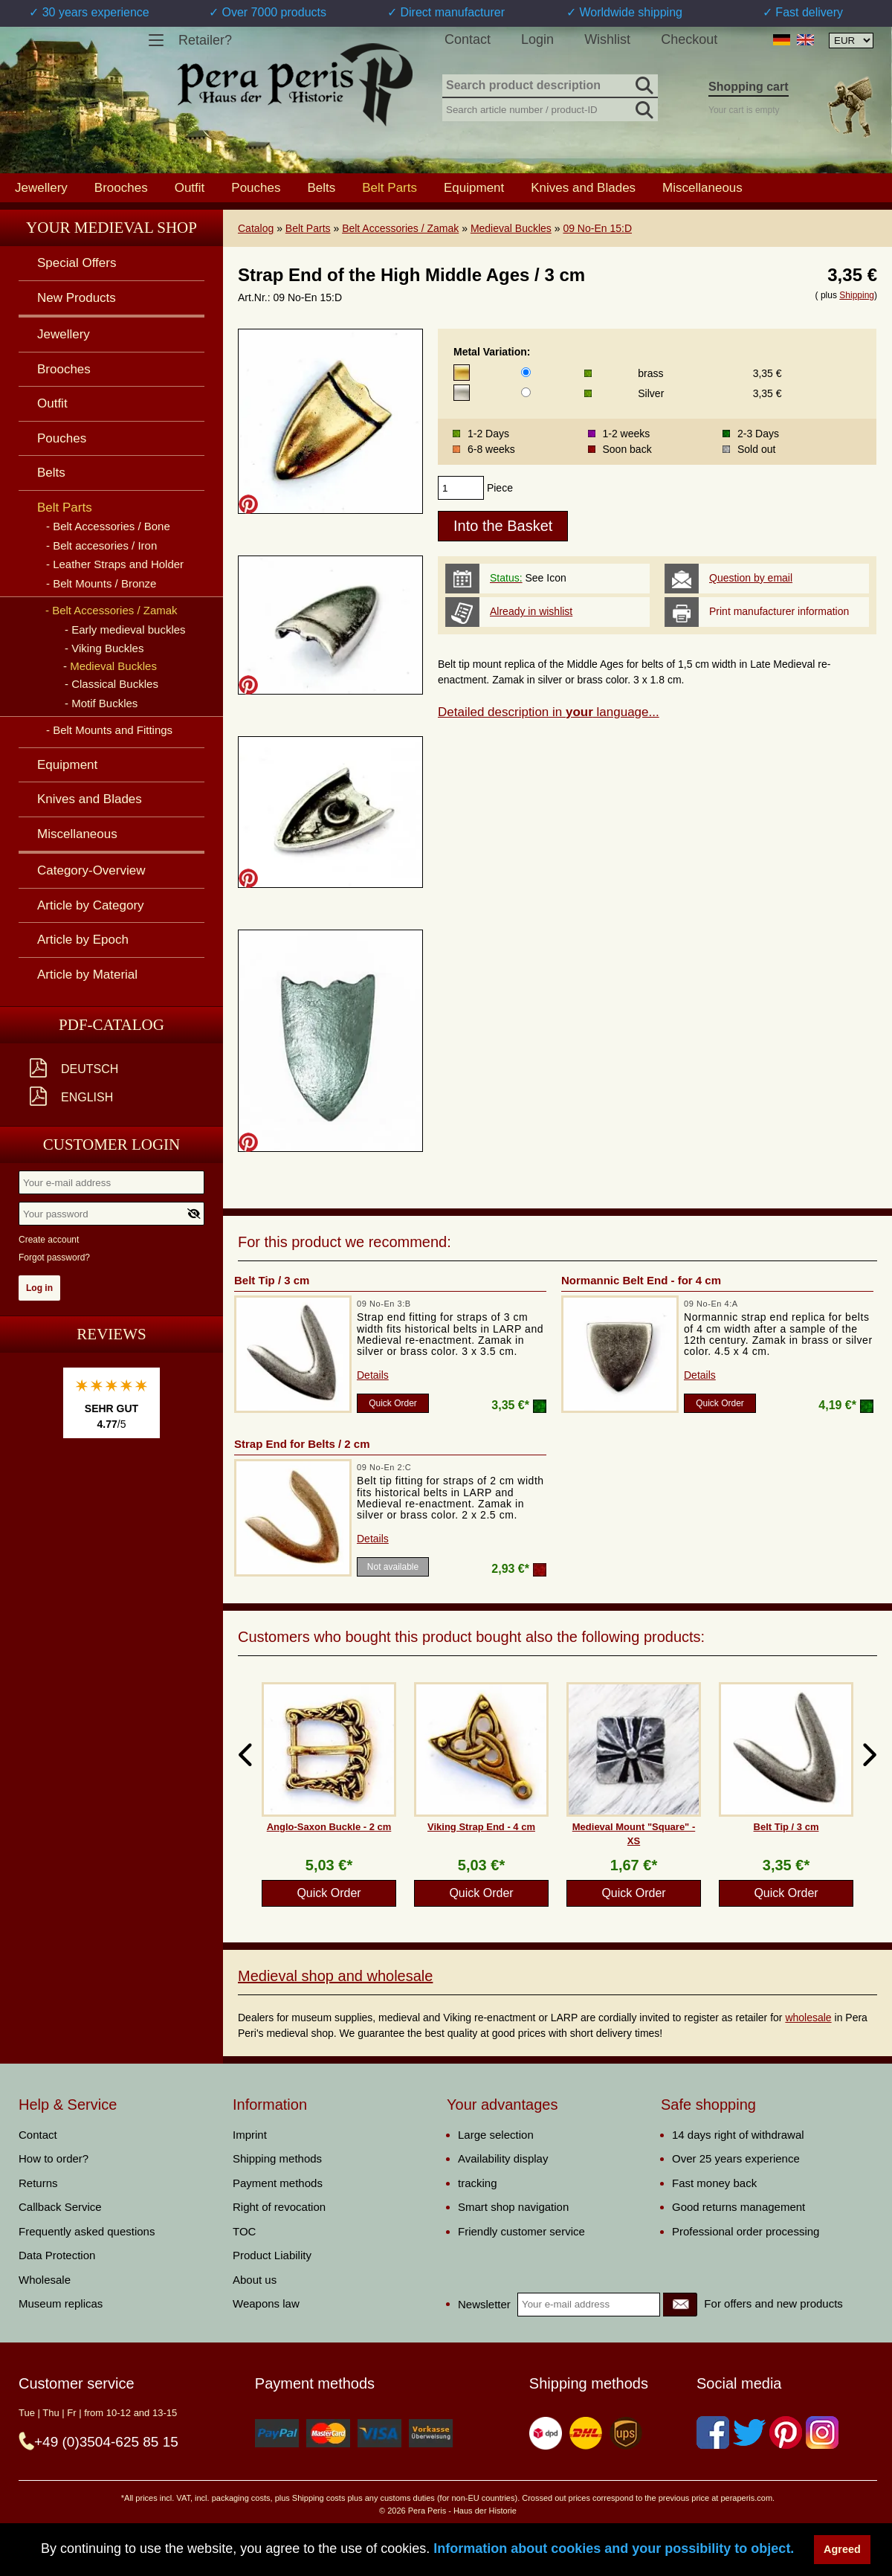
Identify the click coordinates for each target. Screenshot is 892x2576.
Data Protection (57, 2255)
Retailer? (205, 40)
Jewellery (41, 187)
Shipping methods (277, 2158)
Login (537, 39)
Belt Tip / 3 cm (271, 1280)
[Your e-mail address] (111, 1182)
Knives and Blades (583, 187)
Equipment (474, 187)
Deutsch (89, 1069)
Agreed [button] (842, 2549)
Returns (38, 2183)
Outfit (190, 187)
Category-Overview (91, 870)
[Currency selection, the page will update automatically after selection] (851, 40)
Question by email (750, 578)
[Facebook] (713, 2432)
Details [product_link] (373, 1375)
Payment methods (278, 2183)
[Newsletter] (680, 2304)
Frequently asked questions (87, 2231)
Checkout (689, 39)
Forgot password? (54, 1257)
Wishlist (607, 39)
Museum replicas (61, 2303)
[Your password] (111, 1214)
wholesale (808, 2017)
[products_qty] (461, 488)
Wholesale (45, 2279)
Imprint (250, 2134)
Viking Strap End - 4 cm (481, 1826)
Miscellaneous (702, 187)
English (87, 1097)
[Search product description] (550, 86)
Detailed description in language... (548, 712)
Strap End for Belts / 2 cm (302, 1443)
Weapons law (266, 2303)
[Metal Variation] (526, 372)
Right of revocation (279, 2206)
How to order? (53, 2158)
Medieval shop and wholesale (335, 1976)
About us (255, 2279)
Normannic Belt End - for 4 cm (641, 1280)
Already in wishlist (531, 611)
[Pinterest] (785, 2432)
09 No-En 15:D (597, 228)
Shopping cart (748, 86)
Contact (468, 39)
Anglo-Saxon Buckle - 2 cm (329, 1826)
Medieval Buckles (511, 228)
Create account (49, 1239)
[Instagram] (822, 2432)
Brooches (121, 187)
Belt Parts (308, 228)
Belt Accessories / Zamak (400, 228)
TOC (244, 2231)
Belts (321, 187)
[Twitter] (749, 2432)
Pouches (255, 187)
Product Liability (272, 2255)
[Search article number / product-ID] (550, 108)
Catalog (256, 228)
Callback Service (60, 2206)
